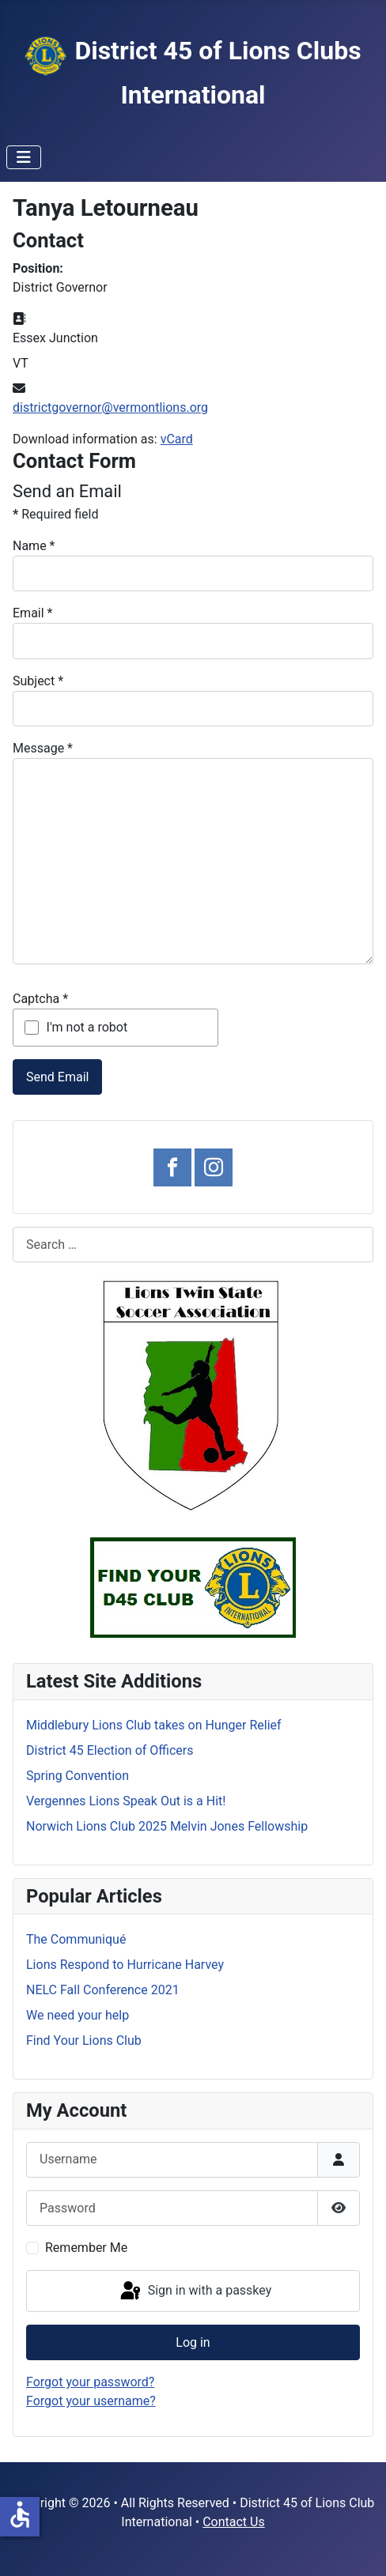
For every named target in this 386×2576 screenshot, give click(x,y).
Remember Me (86, 2247)
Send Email (57, 1076)
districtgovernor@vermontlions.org (110, 407)
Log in (193, 2342)
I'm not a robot (87, 1027)
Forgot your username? (91, 2400)
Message (43, 748)
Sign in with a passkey (195, 2291)
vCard (177, 439)
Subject (38, 680)
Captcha (40, 998)
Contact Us (233, 2521)
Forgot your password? (90, 2381)
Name (34, 545)
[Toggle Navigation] (23, 157)
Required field (55, 514)
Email (32, 612)
